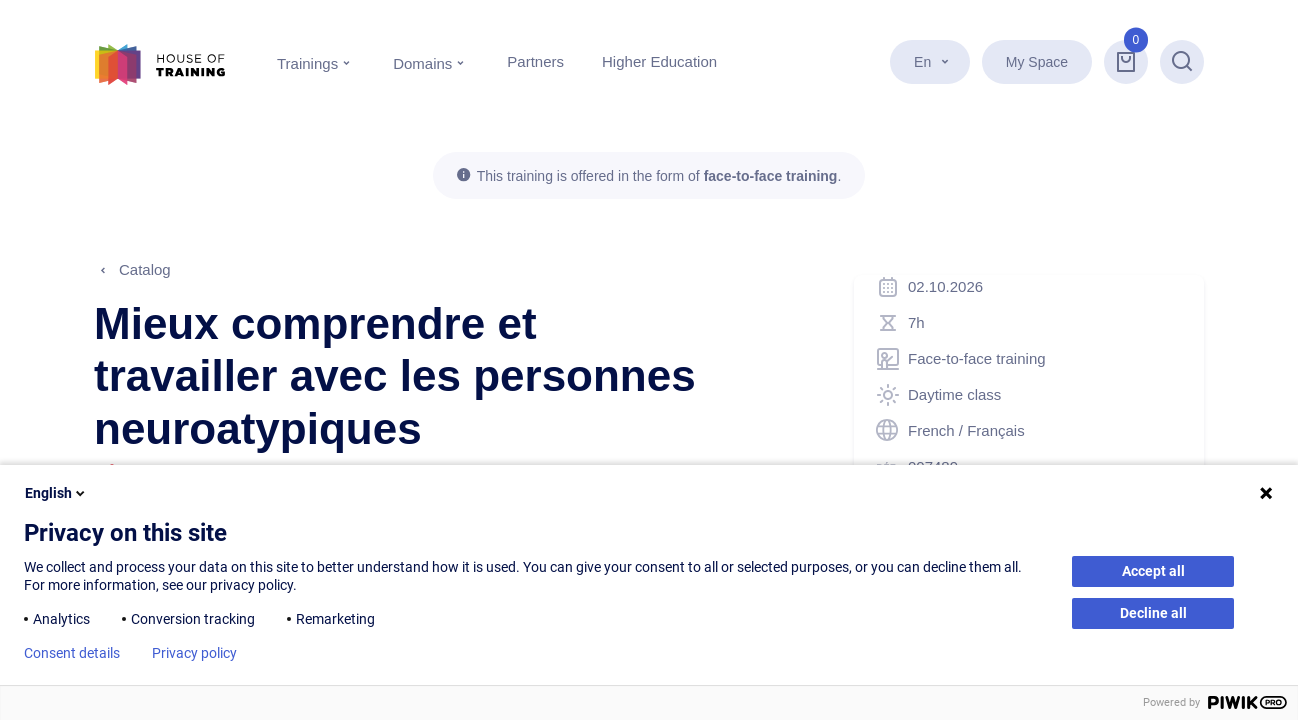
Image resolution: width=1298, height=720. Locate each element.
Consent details (72, 653)
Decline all (1153, 613)
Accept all (1153, 571)
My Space (1037, 62)
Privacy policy (194, 653)
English (56, 493)
